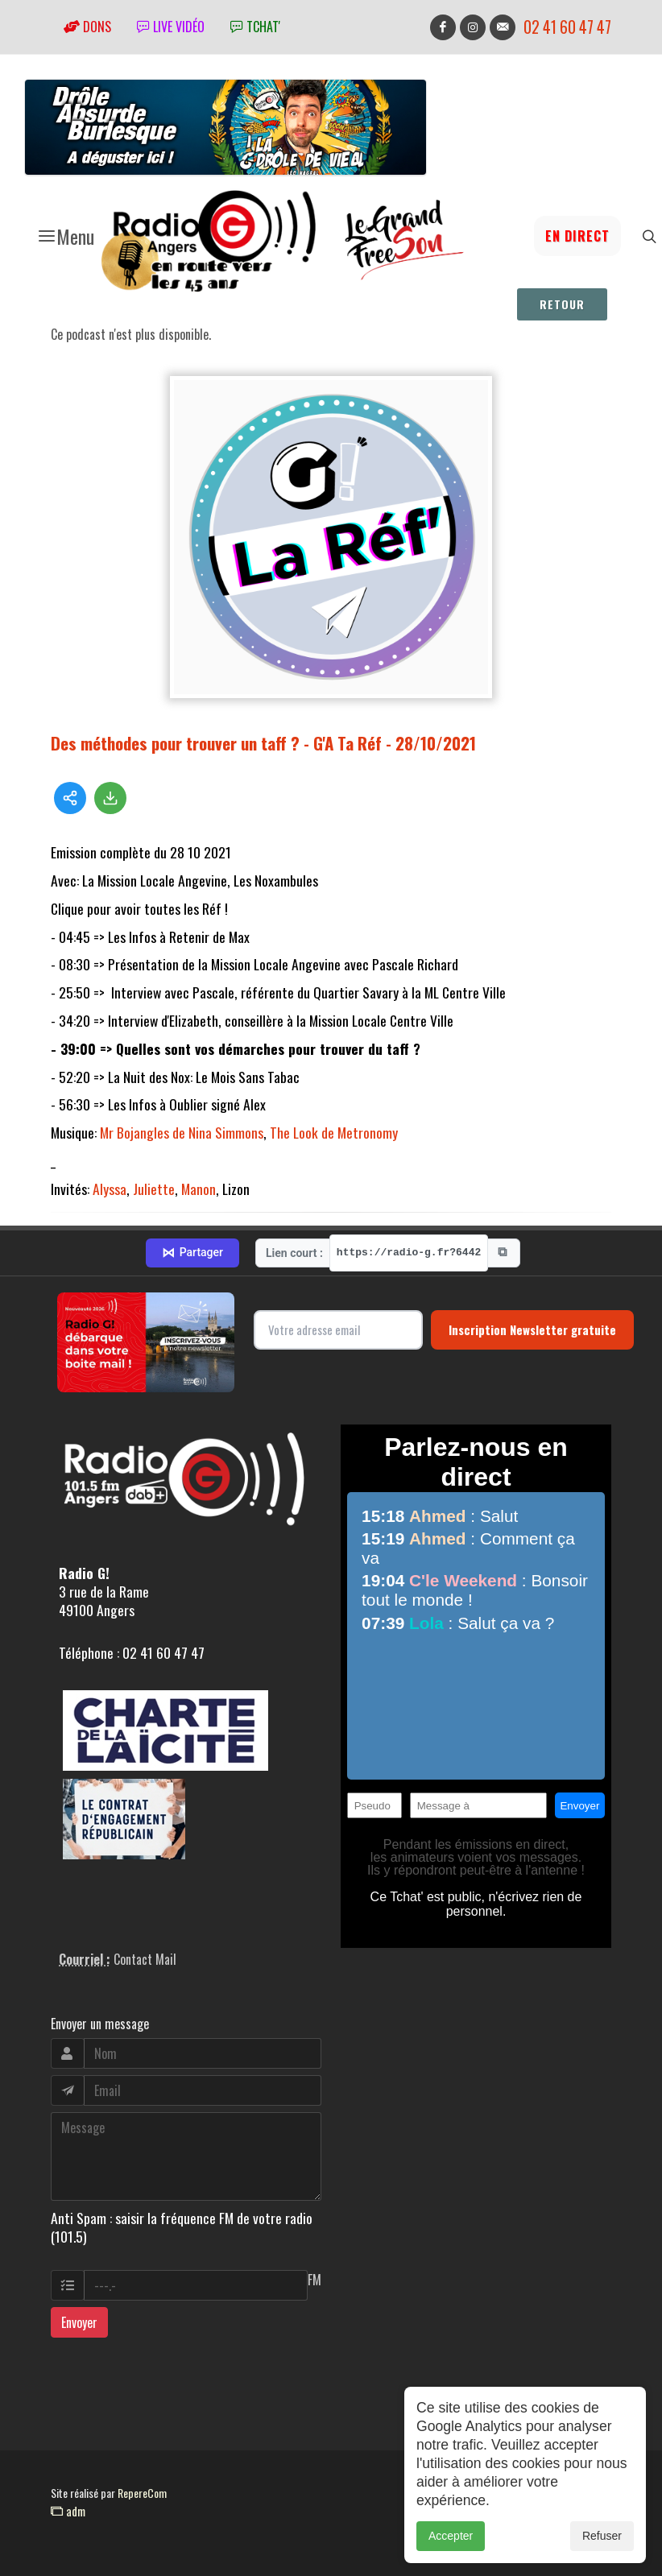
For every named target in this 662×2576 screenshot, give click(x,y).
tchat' (255, 26)
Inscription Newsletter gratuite (532, 1329)
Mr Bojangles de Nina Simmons (181, 1132)
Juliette (154, 1188)
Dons (87, 26)
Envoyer (79, 2322)
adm (68, 2511)
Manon (198, 1188)
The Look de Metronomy (334, 1132)
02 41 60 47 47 (567, 27)
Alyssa (109, 1188)
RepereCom (142, 2492)
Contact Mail (145, 1959)
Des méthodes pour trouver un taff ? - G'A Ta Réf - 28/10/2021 (263, 742)
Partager (192, 1252)
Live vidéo (171, 26)
